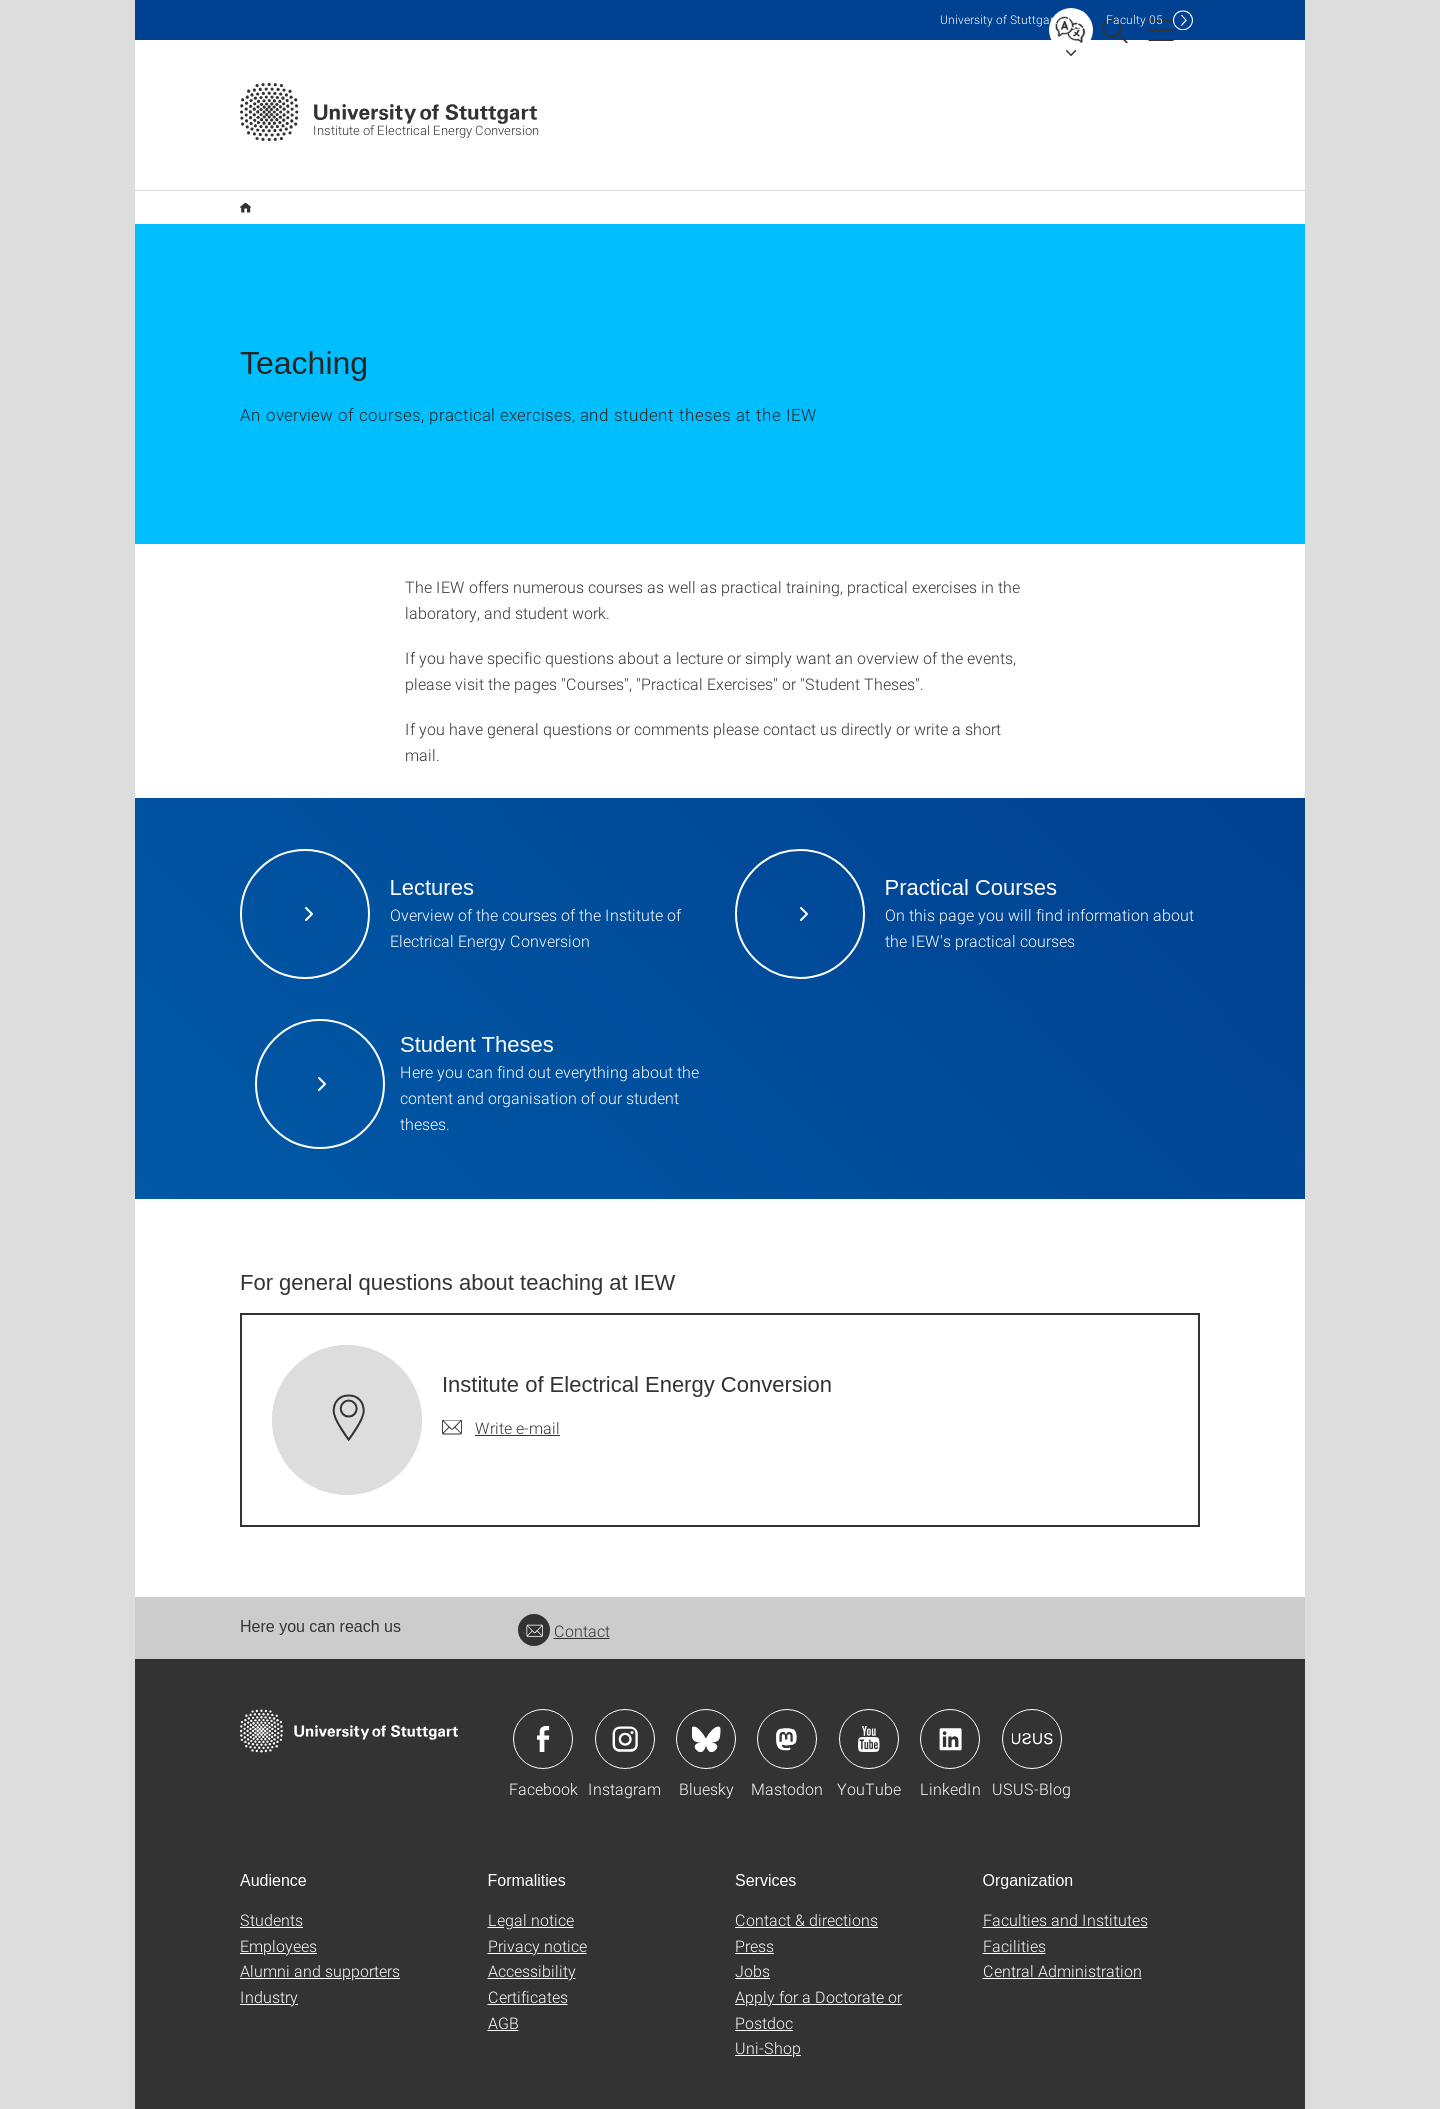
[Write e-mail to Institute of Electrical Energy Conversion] (501, 1396)
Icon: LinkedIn (950, 1707)
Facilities (1014, 1913)
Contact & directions (806, 1887)
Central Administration (1062, 1938)
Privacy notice (537, 1913)
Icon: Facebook (543, 1707)
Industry (269, 1964)
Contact (564, 1598)
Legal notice (531, 1887)
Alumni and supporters (320, 1938)
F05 (1134, 19)
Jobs (752, 1938)
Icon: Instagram (625, 1707)
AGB (503, 1990)
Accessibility (532, 1938)
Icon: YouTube (869, 1707)
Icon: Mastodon (787, 1707)
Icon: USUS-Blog (1032, 1707)
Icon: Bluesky (706, 1707)
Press (754, 1913)
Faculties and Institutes (1065, 1887)
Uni (999, 19)
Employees (278, 1913)
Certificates (528, 1964)
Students (271, 1887)
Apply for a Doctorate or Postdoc (818, 1977)
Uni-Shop (768, 2015)
